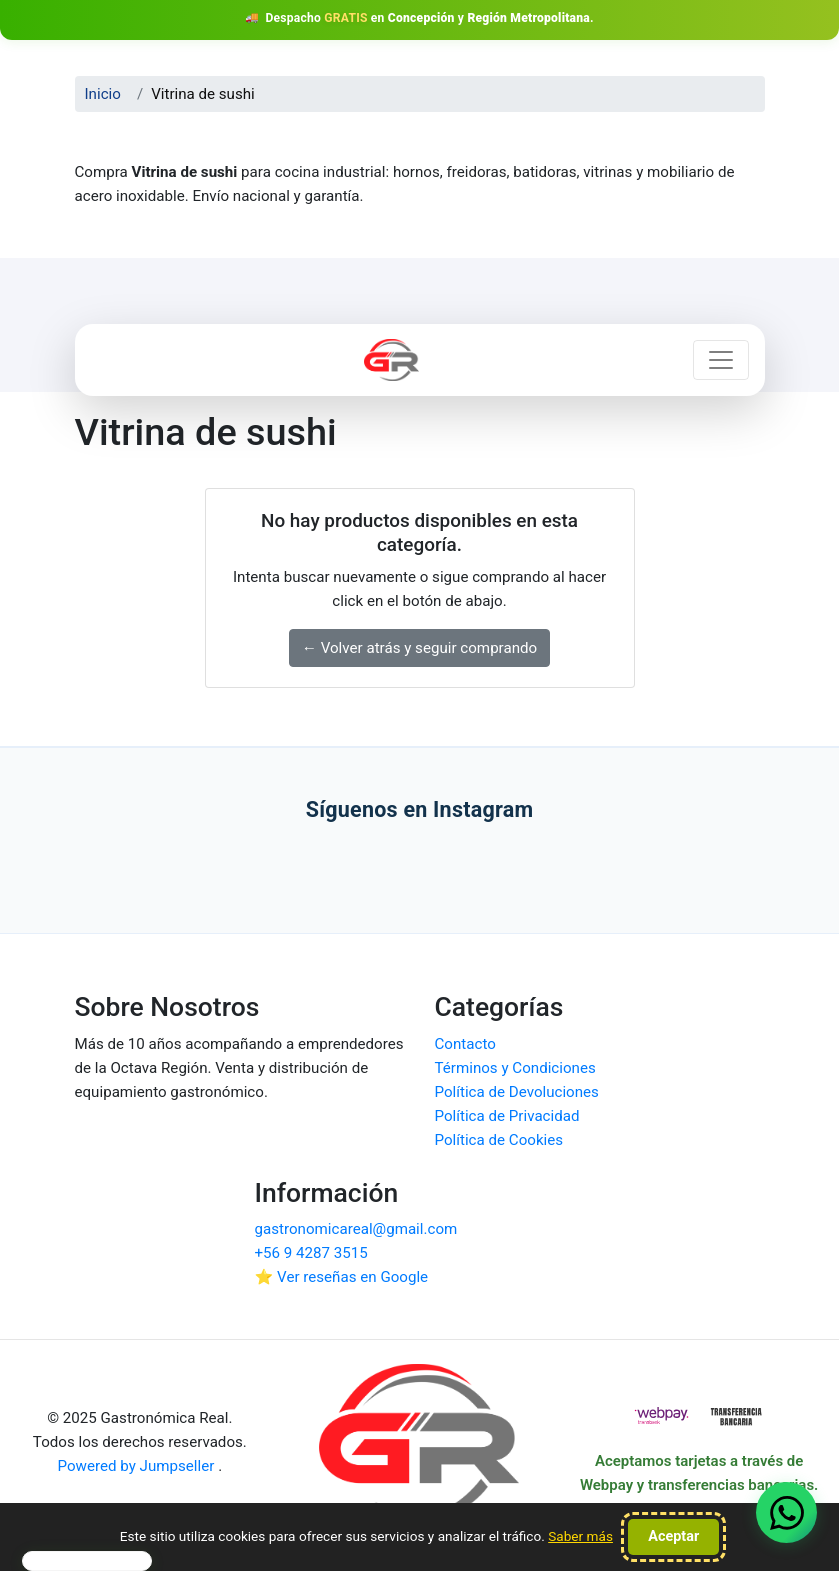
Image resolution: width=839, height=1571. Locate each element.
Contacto (465, 1044)
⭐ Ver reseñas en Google (342, 1277)
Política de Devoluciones (517, 1092)
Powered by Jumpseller (138, 1466)
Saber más (580, 1536)
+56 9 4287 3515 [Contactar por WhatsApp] (311, 1253)
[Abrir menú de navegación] (721, 360)
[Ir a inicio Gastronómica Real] (391, 360)
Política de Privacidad (507, 1116)
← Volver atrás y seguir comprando (419, 648)
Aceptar (673, 1536)
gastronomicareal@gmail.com (356, 1229)
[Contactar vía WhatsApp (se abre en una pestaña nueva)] (786, 1512)
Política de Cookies (499, 1140)
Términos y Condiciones (515, 1068)
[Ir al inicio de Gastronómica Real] (420, 1449)
